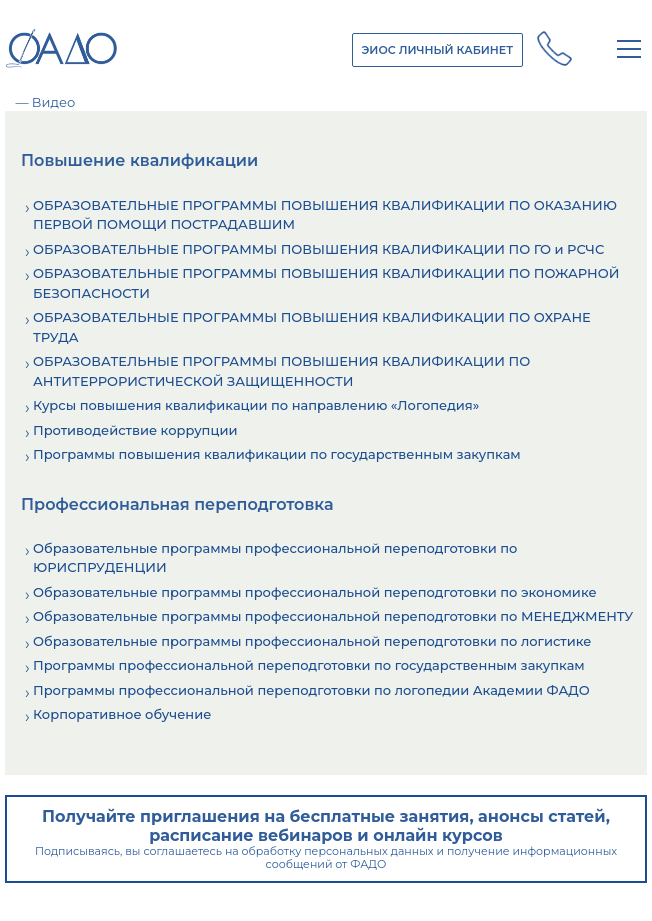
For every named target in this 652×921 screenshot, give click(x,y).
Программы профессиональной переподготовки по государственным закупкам (309, 665)
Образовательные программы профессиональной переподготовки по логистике (312, 641)
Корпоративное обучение (122, 714)
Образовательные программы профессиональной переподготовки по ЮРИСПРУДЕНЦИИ (275, 558)
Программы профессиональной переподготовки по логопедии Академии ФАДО (311, 690)
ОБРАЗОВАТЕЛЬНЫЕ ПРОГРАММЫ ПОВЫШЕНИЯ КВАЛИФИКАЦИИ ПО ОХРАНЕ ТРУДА (312, 327)
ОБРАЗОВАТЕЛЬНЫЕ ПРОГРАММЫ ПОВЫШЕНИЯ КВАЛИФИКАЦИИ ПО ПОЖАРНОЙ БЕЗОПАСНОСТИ (326, 283)
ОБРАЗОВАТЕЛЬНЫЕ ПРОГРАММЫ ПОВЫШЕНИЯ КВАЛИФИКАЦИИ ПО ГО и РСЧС (318, 249)
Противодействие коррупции (135, 430)
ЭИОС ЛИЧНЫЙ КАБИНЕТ (437, 50)
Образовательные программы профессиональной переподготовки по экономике (315, 592)
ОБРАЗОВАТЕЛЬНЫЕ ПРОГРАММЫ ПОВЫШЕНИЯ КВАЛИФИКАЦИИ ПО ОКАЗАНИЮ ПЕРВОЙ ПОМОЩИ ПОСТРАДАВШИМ (325, 215)
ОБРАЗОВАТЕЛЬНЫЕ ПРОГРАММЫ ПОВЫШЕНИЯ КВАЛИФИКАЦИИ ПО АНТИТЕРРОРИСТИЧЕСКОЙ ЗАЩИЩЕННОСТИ (281, 371)
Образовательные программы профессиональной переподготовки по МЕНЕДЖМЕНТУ (333, 616)
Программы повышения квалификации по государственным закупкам (277, 454)
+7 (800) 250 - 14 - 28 (554, 49)
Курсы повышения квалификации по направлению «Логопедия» (256, 405)
